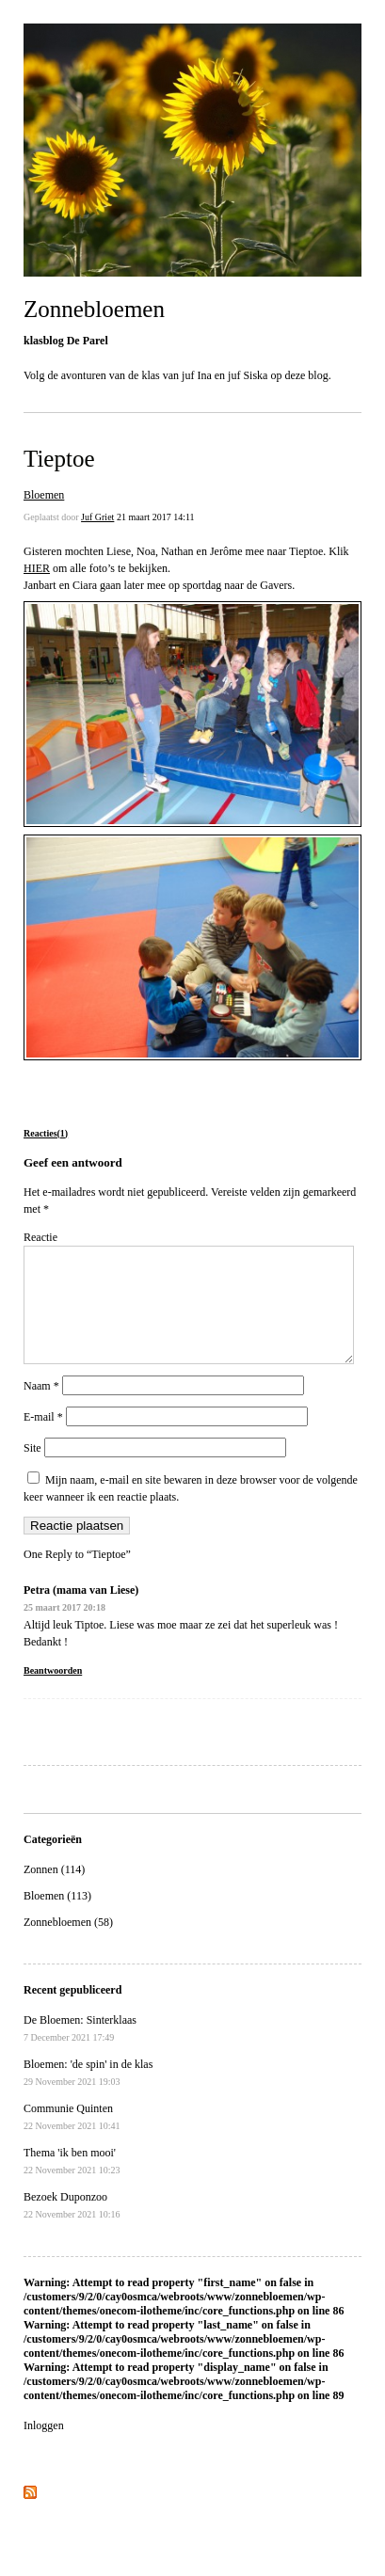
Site (32, 1470)
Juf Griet (97, 517)
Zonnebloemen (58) (68, 1944)
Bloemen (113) (57, 1918)
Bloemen (44, 494)
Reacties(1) (46, 1133)
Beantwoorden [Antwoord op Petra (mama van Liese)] (53, 1693)
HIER (37, 568)
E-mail (43, 1439)
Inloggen (44, 2448)
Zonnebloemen (94, 309)
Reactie (40, 1237)
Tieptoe (59, 458)
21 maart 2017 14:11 (156, 517)
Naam (41, 1408)
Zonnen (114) (54, 1892)
